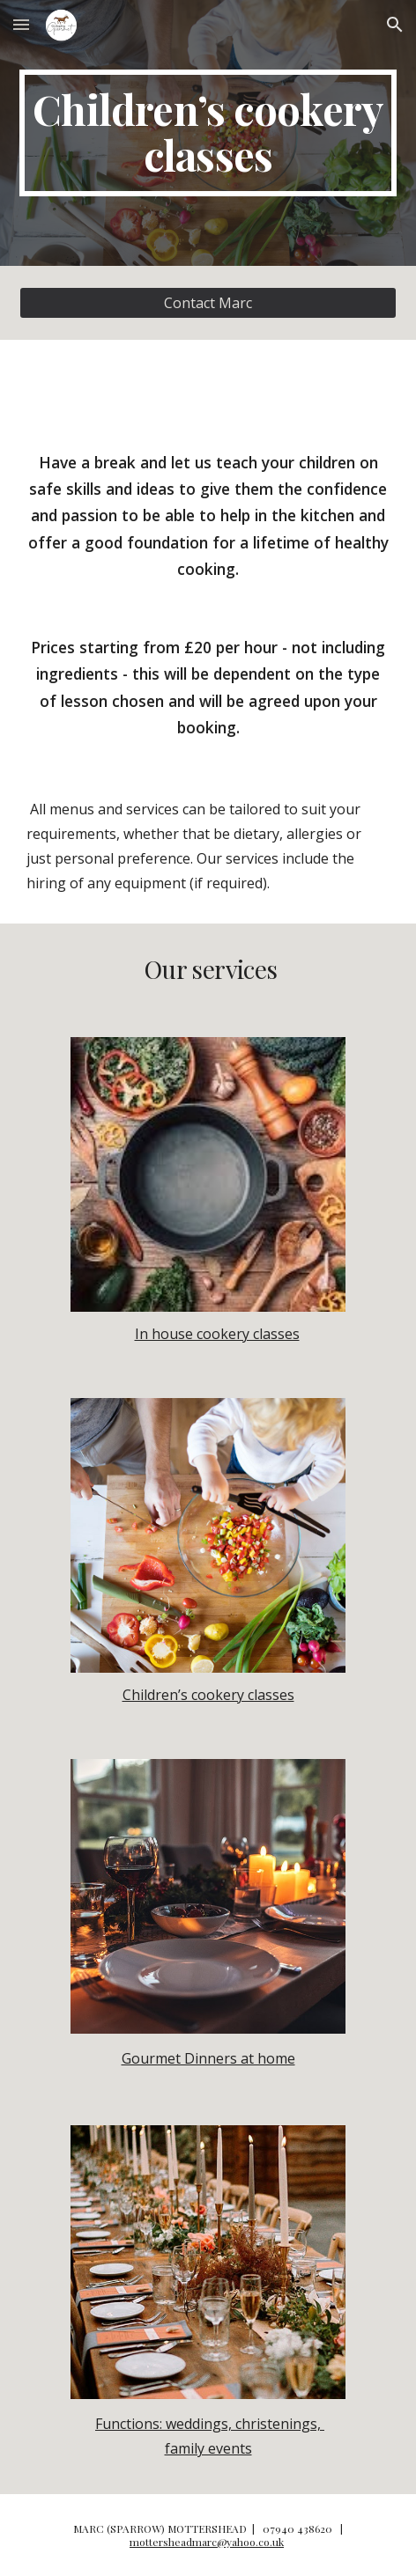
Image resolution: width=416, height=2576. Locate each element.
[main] (207, 133)
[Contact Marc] (207, 303)
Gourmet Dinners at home (208, 2058)
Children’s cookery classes (208, 1694)
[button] (21, 24)
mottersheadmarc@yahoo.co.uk (207, 2542)
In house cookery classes (217, 1333)
